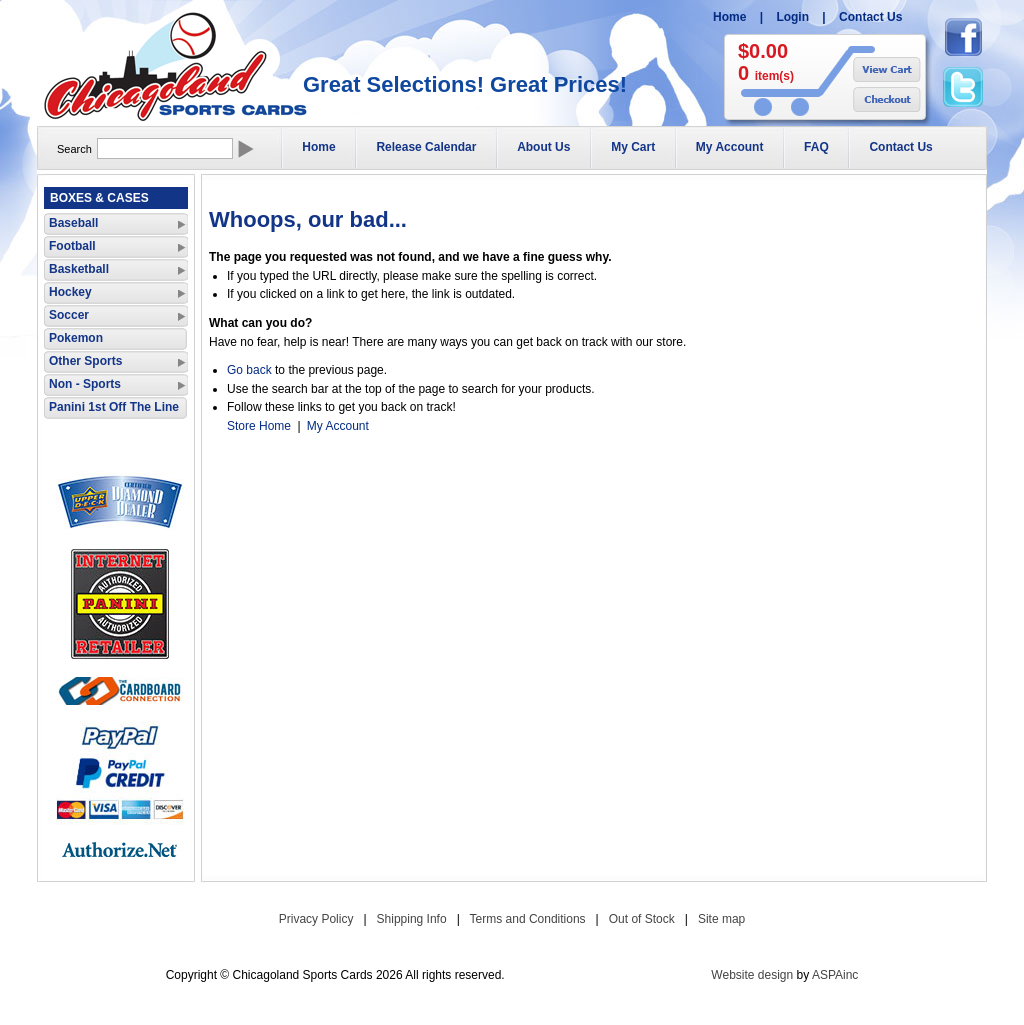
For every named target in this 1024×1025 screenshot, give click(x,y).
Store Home (259, 426)
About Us (543, 147)
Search (74, 149)
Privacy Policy (316, 919)
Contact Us (870, 17)
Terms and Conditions (528, 919)
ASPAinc (835, 975)
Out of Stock (642, 919)
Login (792, 17)
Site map (721, 919)
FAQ (816, 147)
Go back (249, 370)
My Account (730, 147)
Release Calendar (426, 147)
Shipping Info (412, 919)
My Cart (633, 147)
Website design (752, 975)
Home (729, 17)
